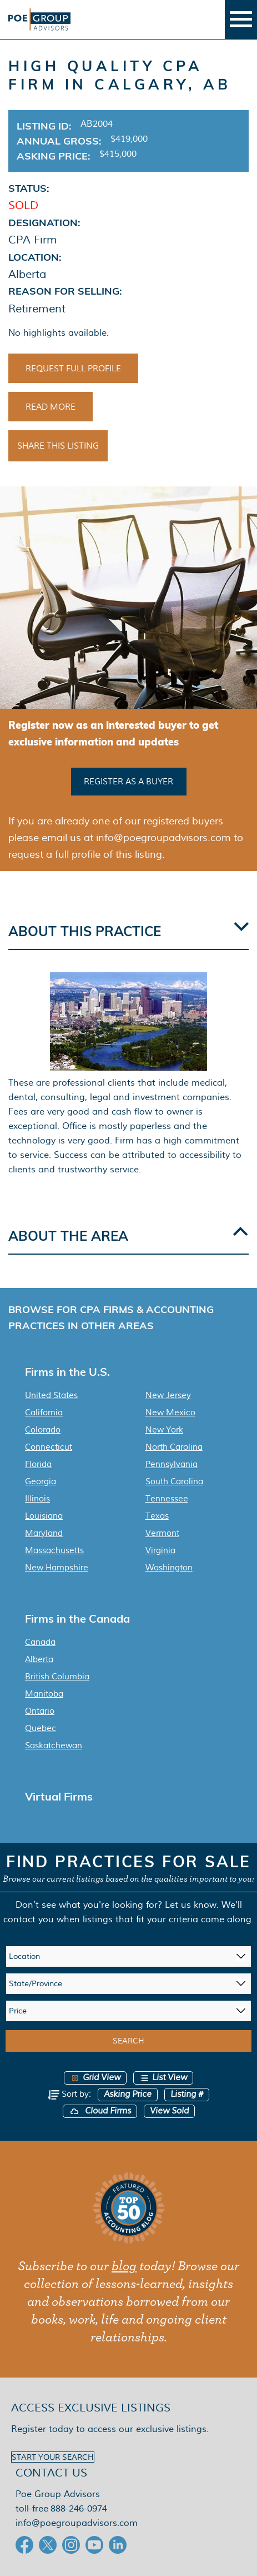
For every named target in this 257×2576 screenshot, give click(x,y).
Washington (169, 1568)
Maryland (44, 1533)
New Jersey (168, 1395)
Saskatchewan (53, 1745)
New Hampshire (56, 1568)
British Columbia (57, 1677)
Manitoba (44, 1694)
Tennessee (166, 1499)
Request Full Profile (73, 369)
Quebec (40, 1728)
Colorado (43, 1430)
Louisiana (44, 1516)
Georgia (40, 1481)
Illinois (37, 1499)
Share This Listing (58, 446)
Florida (38, 1464)
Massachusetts (54, 1550)
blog (124, 2266)
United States (51, 1395)
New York (164, 1430)
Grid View (95, 2077)
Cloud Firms (100, 2111)
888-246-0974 (79, 2508)
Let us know (190, 1904)
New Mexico (170, 1413)
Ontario (39, 1711)
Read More (50, 407)
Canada (40, 1642)
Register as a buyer (128, 782)
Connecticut (48, 1447)
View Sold (169, 2111)
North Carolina (174, 1447)
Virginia (160, 1550)
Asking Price (128, 2094)
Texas (157, 1516)
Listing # (186, 2094)
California (44, 1413)
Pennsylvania (171, 1464)
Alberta (39, 1659)
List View (163, 2077)
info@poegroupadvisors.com (77, 2523)
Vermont (162, 1533)
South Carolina (174, 1481)
